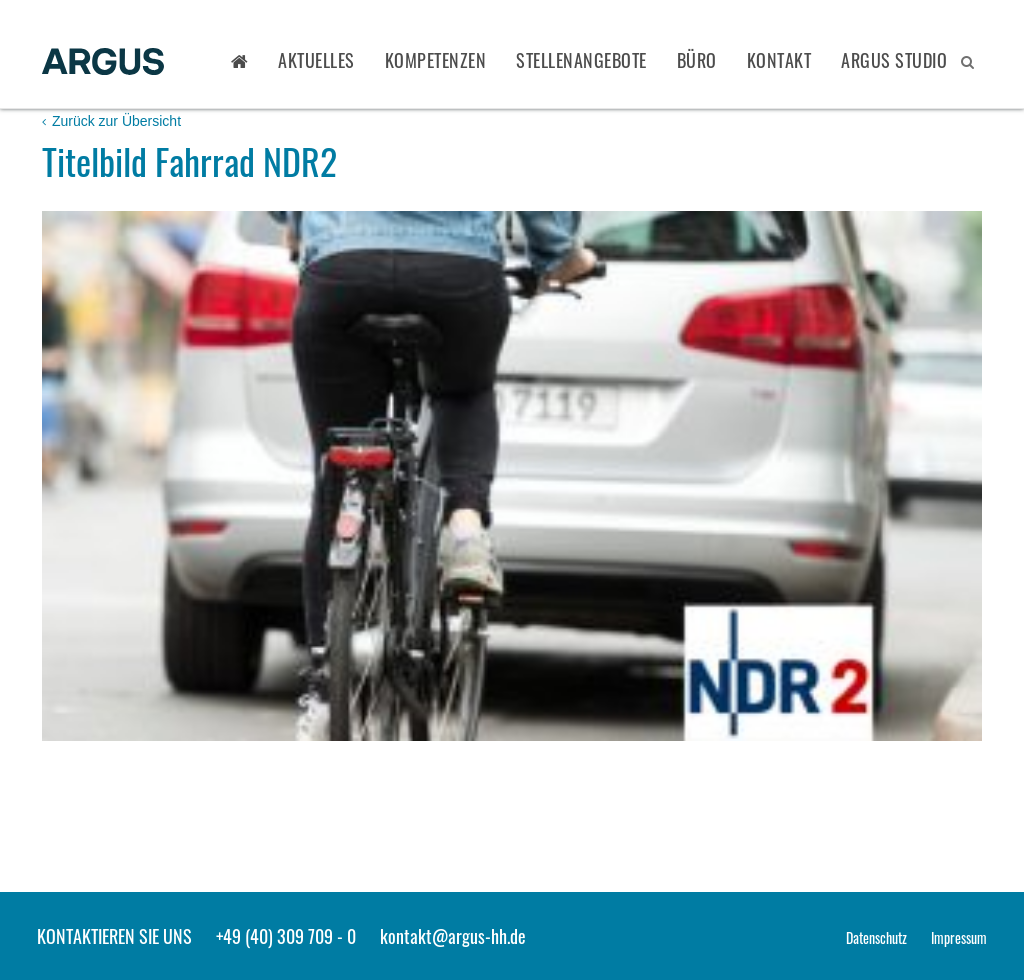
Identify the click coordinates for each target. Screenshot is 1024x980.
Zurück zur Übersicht (111, 121)
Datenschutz (876, 937)
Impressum (959, 937)
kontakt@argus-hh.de (453, 936)
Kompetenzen (436, 60)
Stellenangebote (581, 60)
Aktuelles (316, 60)
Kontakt (779, 60)
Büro (697, 60)
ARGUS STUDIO (894, 60)
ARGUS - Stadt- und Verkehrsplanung (103, 63)
